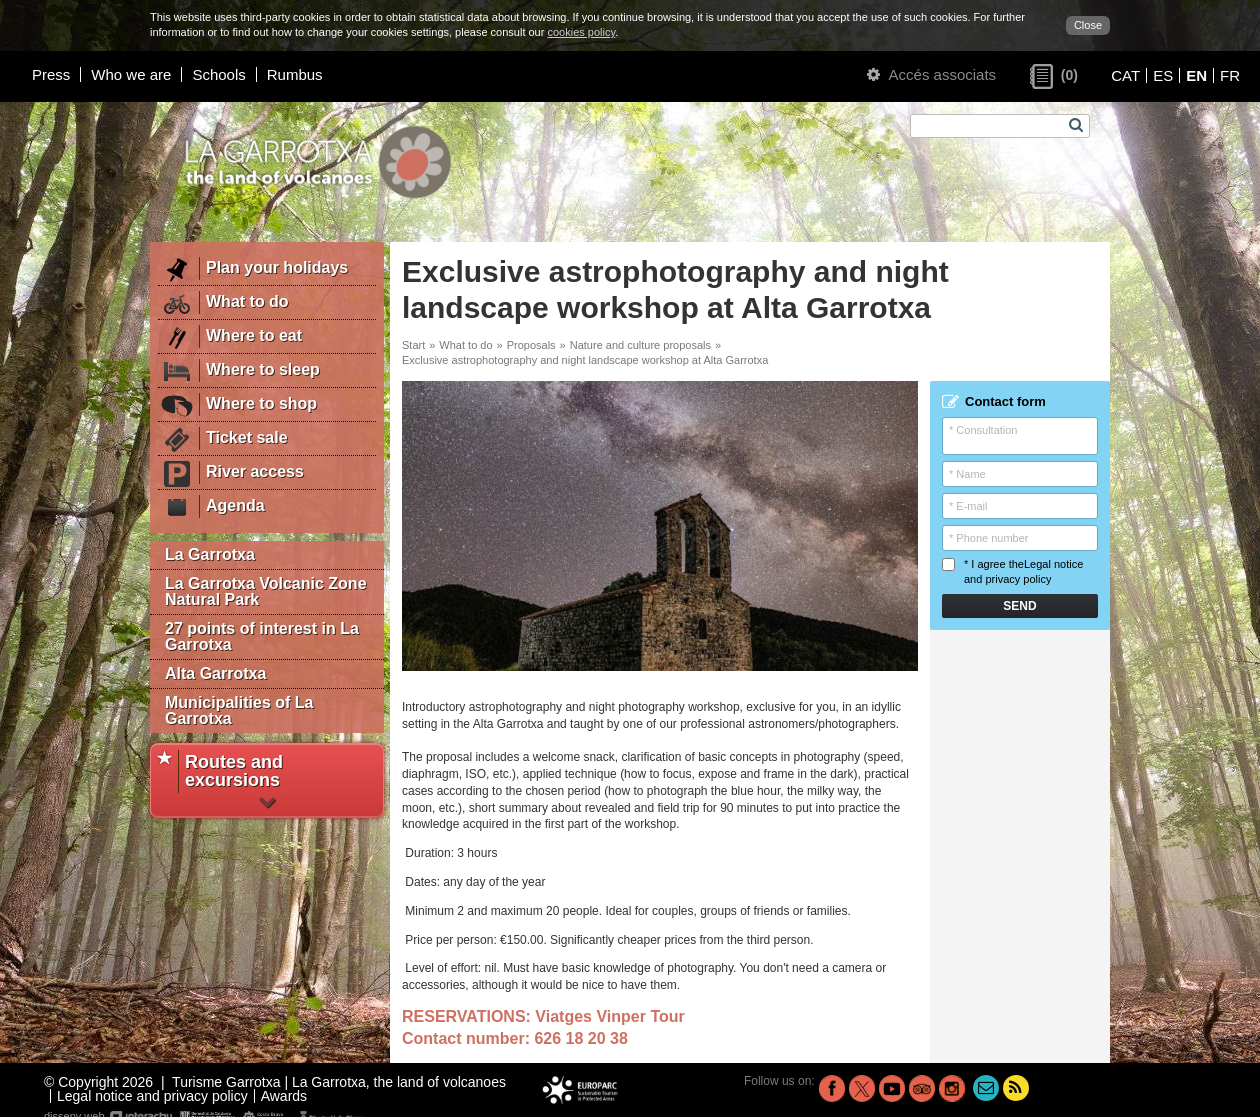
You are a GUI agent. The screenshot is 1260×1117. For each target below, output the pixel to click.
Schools (218, 74)
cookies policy (581, 32)
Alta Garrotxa (215, 673)
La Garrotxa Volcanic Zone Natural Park (266, 591)
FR (1230, 75)
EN (1196, 75)
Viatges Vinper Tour (609, 1016)
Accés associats (931, 74)
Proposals (531, 345)
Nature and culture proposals (640, 345)
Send (1019, 606)
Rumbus (295, 74)
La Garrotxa (210, 554)
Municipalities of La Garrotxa (239, 710)
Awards (284, 1096)
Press (51, 74)
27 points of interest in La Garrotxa (262, 636)
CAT (1125, 75)
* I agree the (1012, 571)
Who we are (131, 74)
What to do (465, 345)
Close (1088, 25)
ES (1163, 75)
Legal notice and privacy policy (152, 1096)
